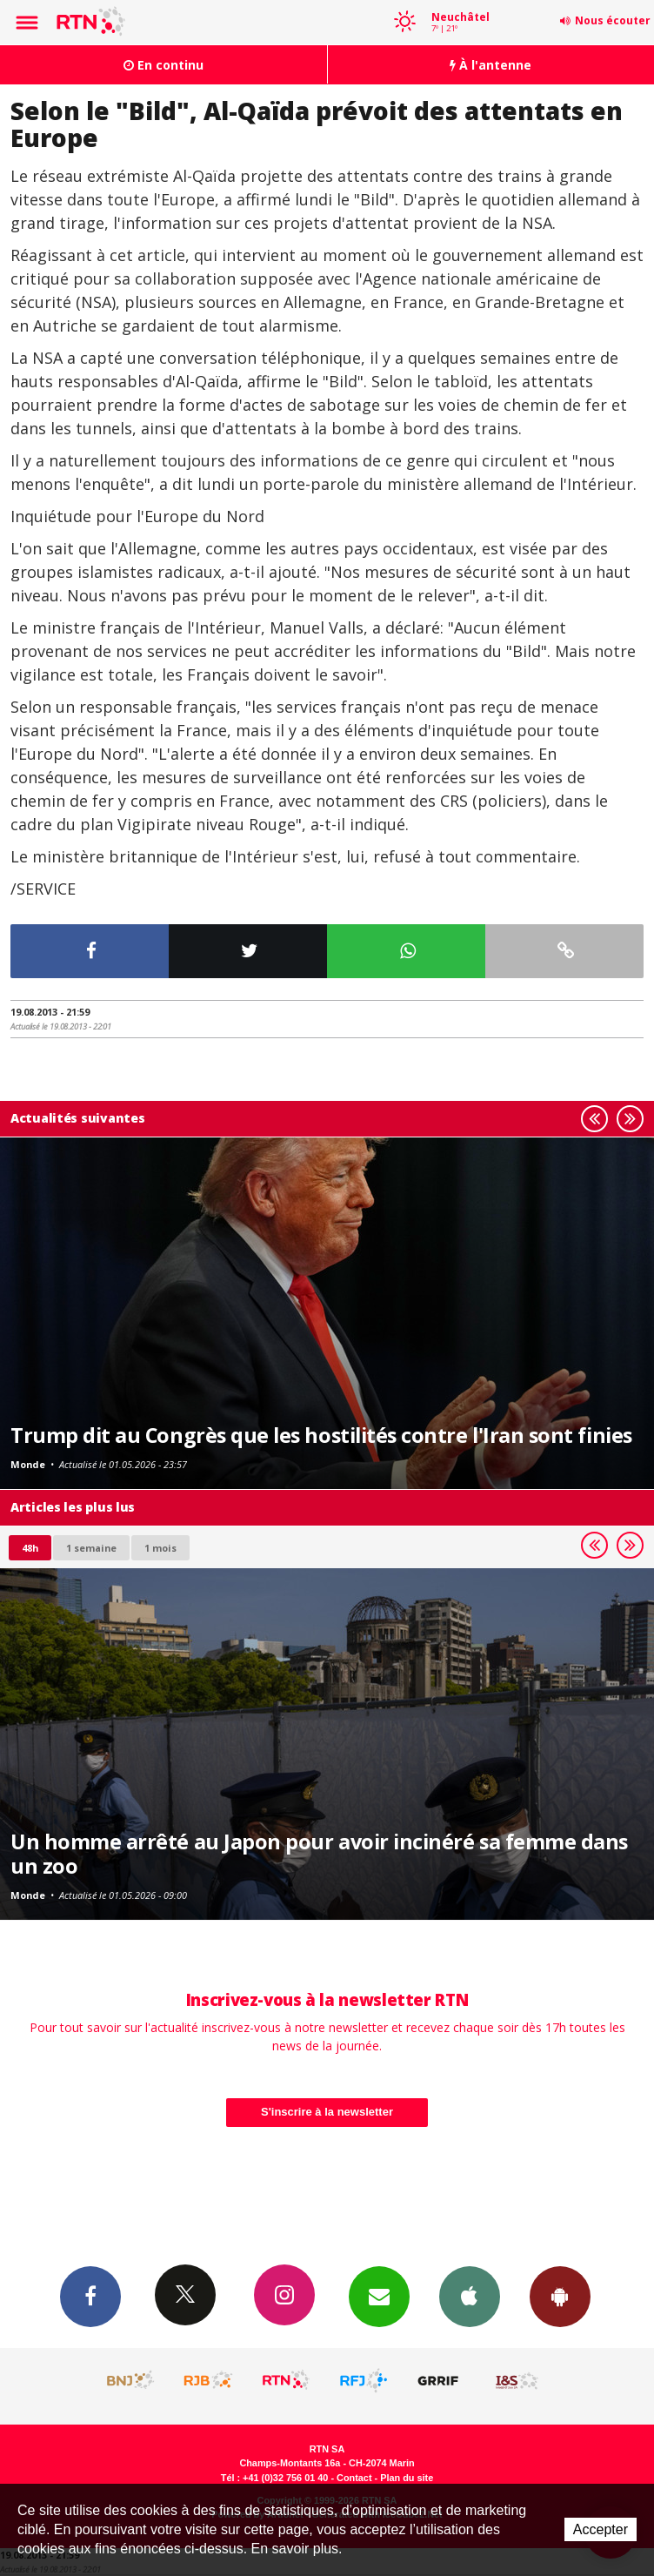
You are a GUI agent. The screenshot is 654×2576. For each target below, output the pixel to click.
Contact (354, 2477)
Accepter (600, 2529)
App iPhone (469, 2295)
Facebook (90, 2295)
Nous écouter (613, 20)
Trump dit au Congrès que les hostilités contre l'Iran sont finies (321, 1435)
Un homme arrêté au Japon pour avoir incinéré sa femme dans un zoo (319, 1854)
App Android (560, 2295)
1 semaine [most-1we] (91, 1547)
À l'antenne (490, 65)
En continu (163, 65)
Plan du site (406, 2477)
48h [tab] (30, 1547)
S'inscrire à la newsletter (327, 2111)
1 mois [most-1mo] (160, 1547)
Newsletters (379, 2295)
